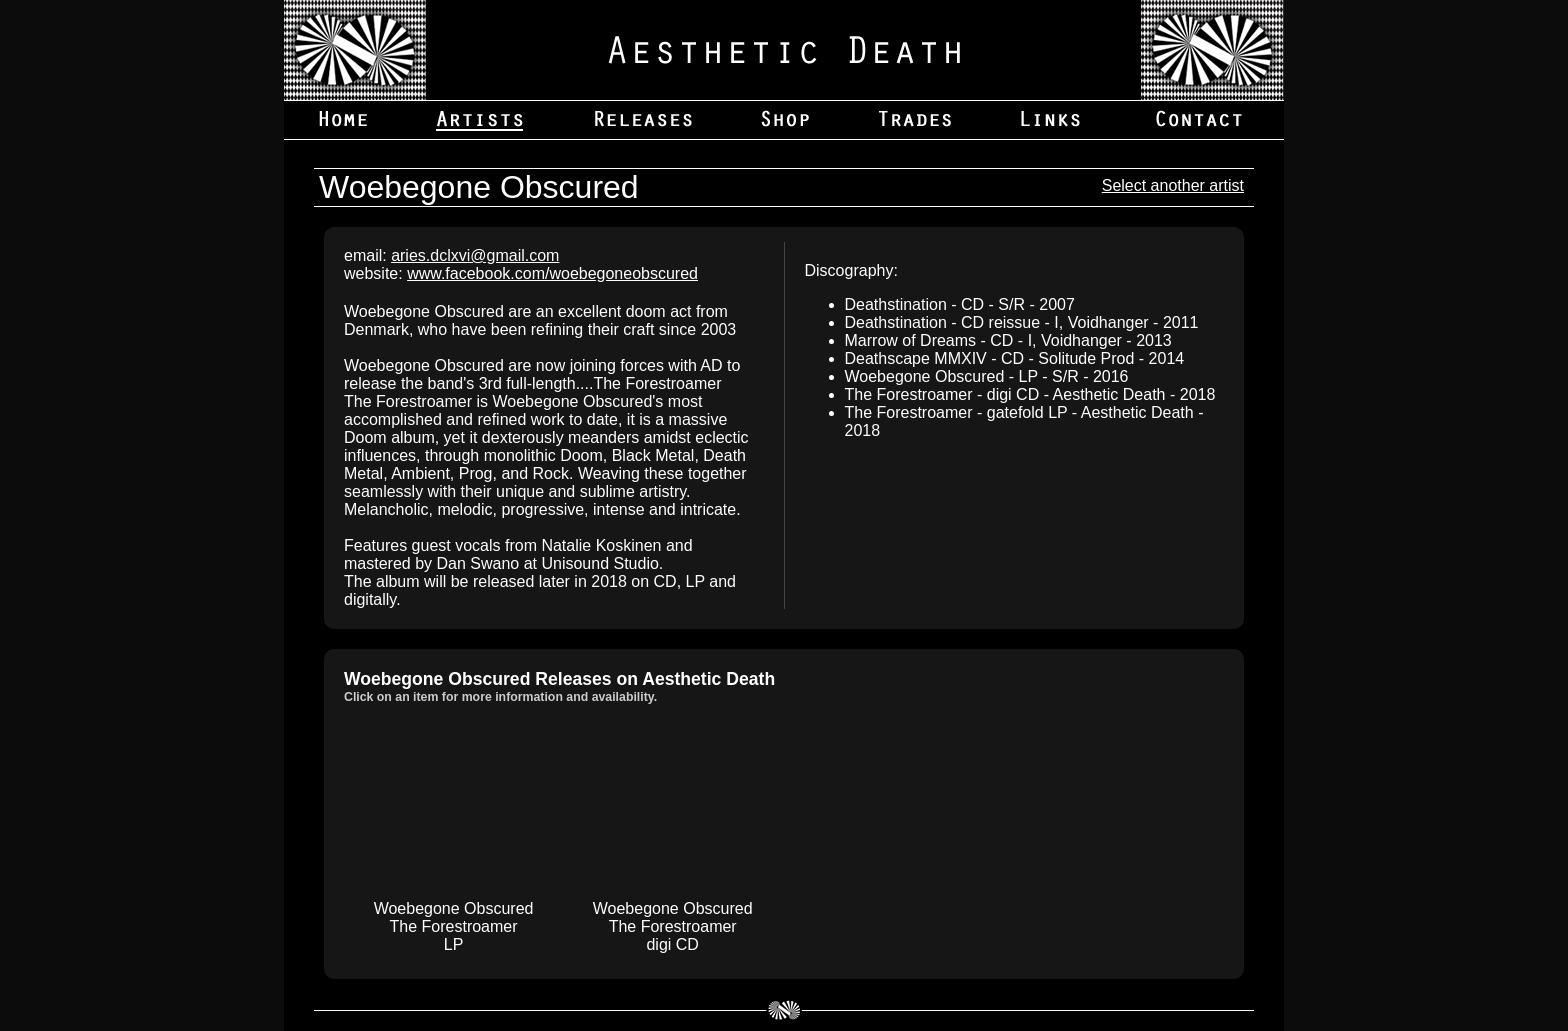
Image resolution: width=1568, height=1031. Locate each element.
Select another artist (1173, 185)
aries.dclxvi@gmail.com (475, 255)
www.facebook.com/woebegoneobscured (552, 273)
